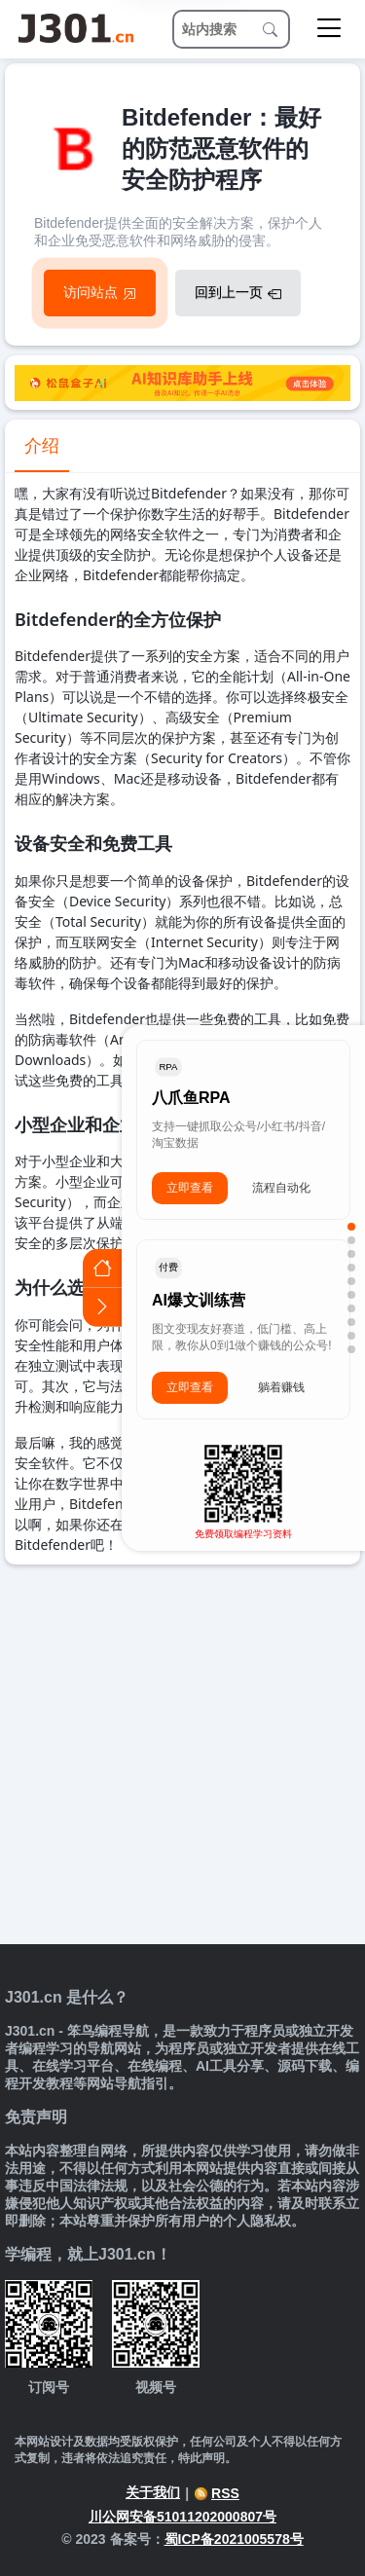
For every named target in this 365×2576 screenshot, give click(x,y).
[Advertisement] (182, 1756)
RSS (216, 2493)
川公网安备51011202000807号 (182, 2516)
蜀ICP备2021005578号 (234, 2539)
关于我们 (153, 2492)
